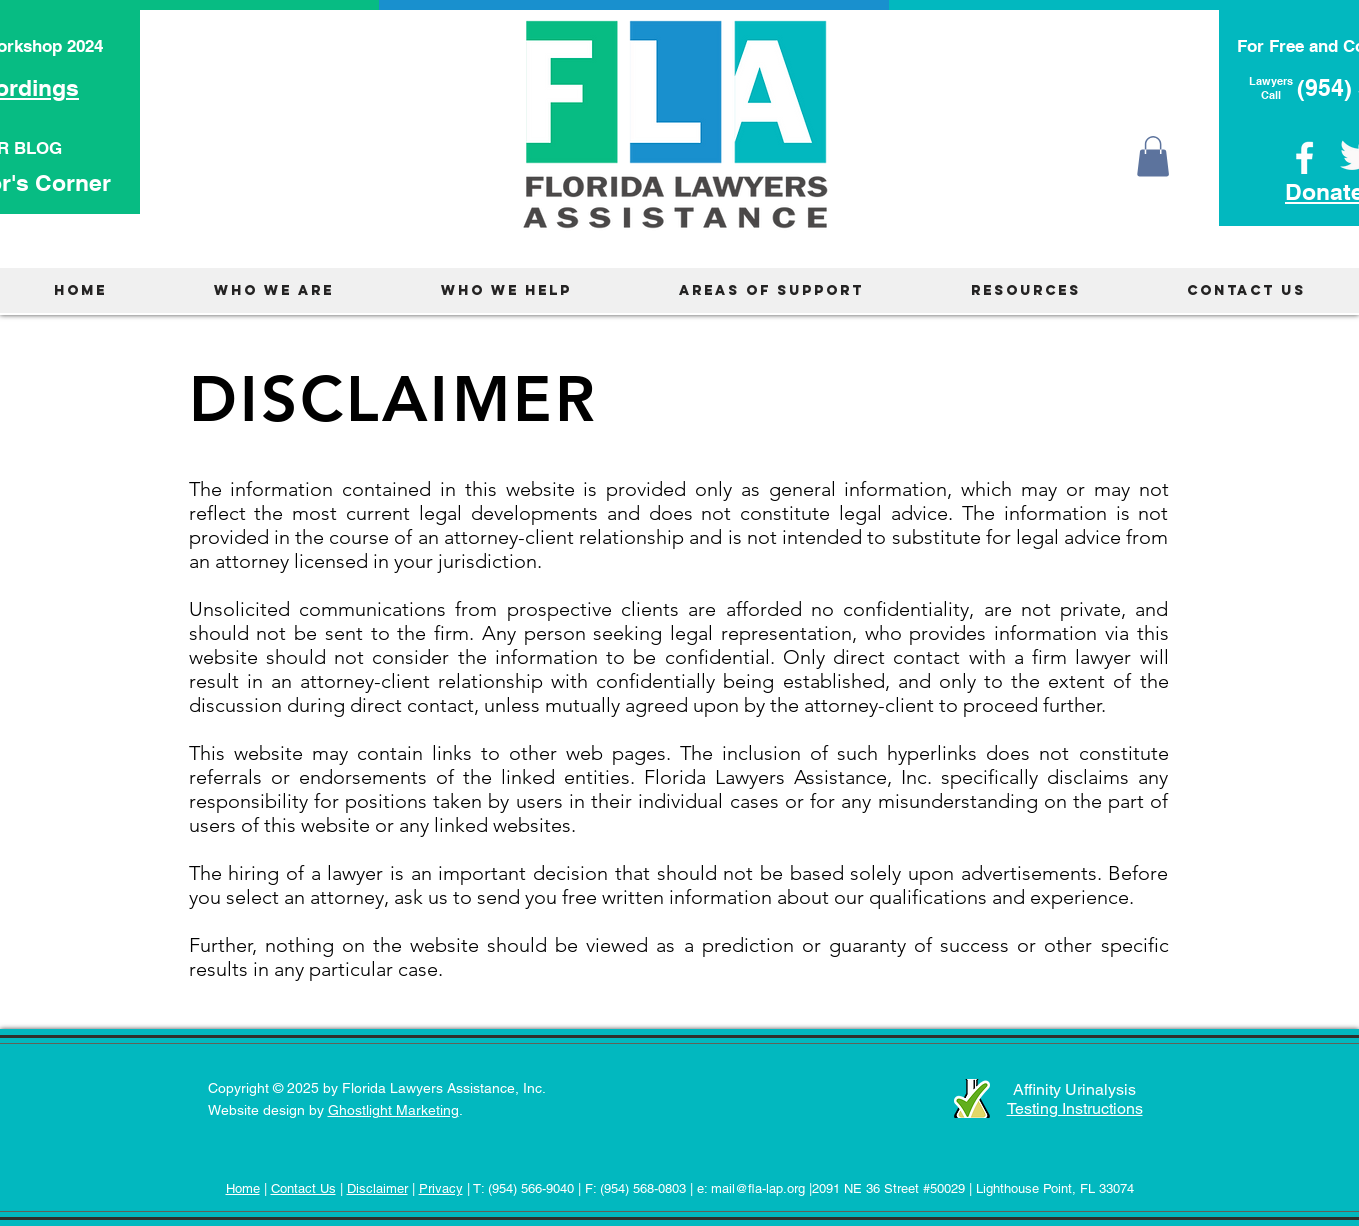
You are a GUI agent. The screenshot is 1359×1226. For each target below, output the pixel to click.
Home (243, 1188)
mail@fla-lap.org (758, 1188)
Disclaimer (377, 1188)
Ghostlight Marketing (393, 1110)
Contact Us (303, 1188)
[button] (1153, 156)
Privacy (441, 1188)
